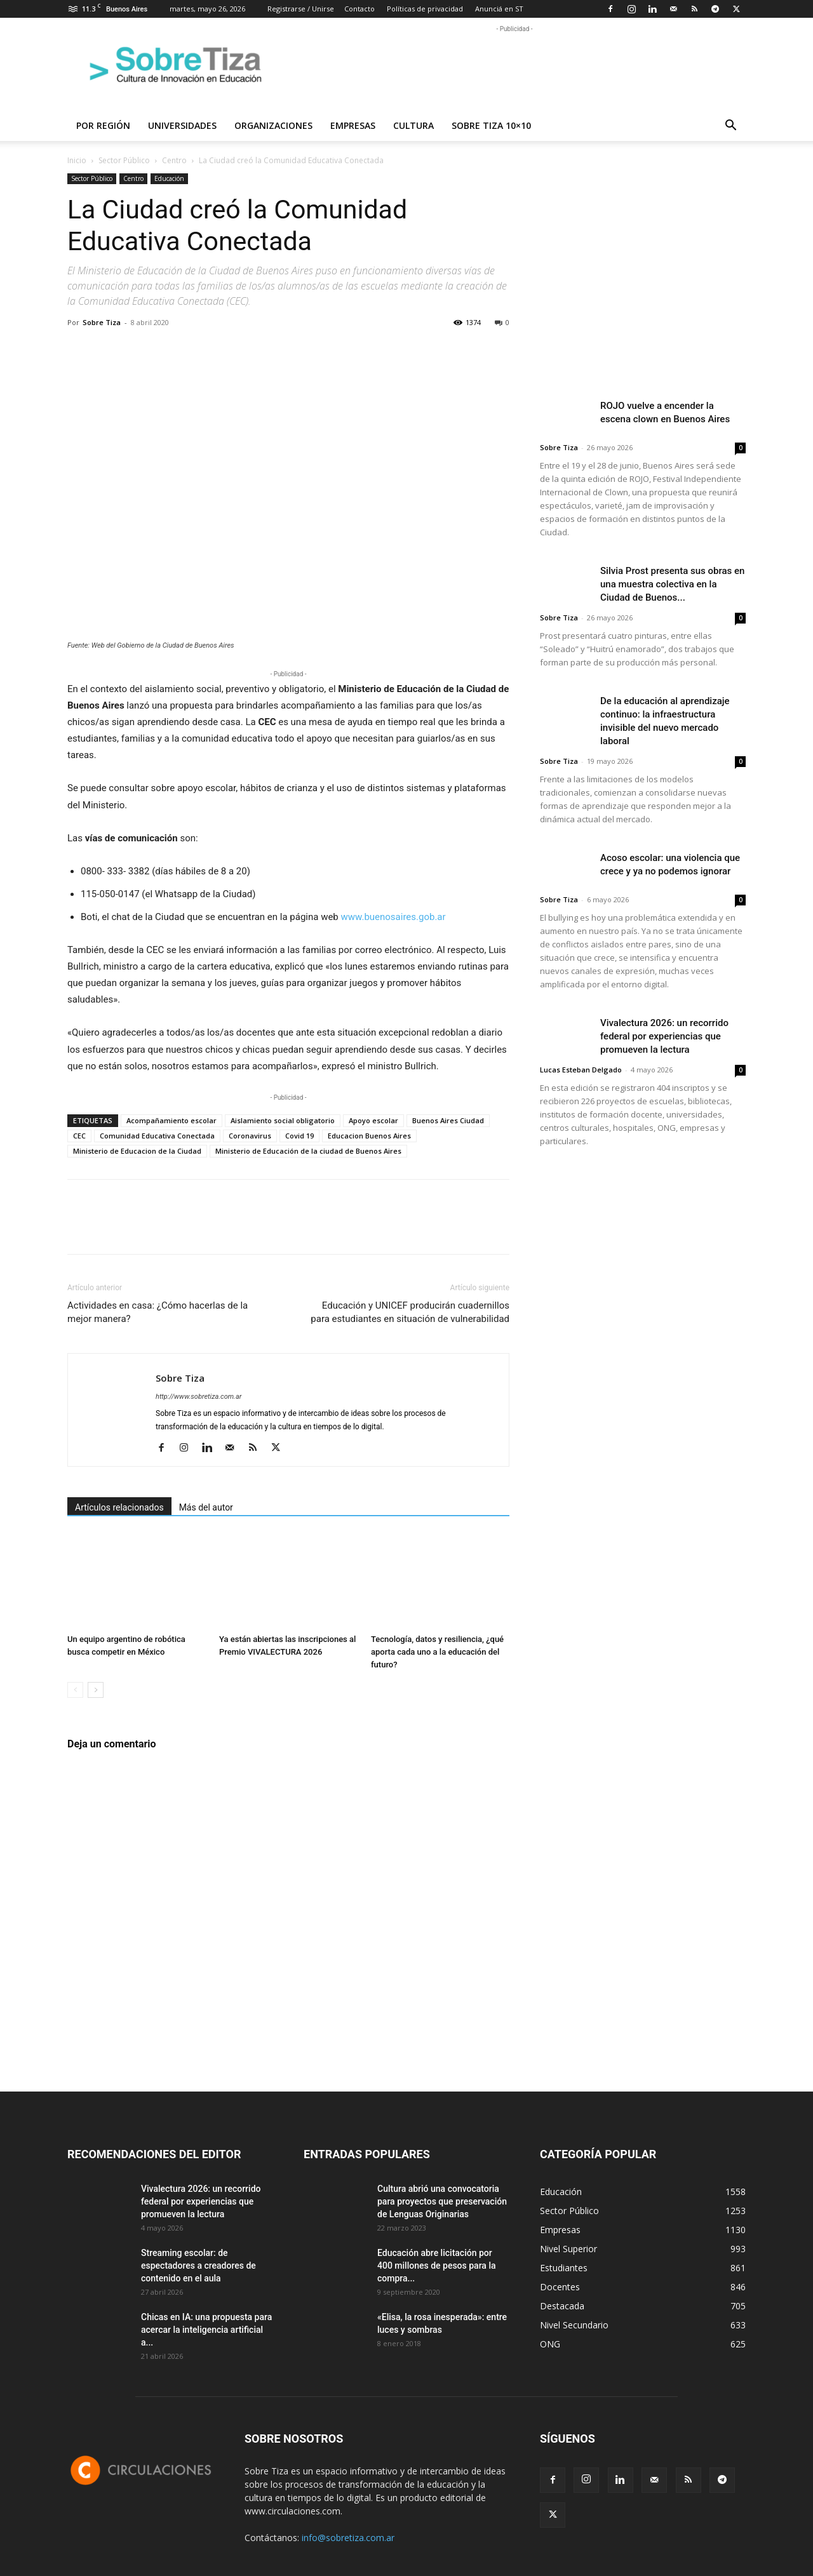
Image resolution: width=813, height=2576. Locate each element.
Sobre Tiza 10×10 (491, 125)
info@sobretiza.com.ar (348, 2538)
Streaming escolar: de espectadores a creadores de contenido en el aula (198, 2265)
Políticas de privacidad (425, 8)
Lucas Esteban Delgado (581, 1069)
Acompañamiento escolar (171, 1120)
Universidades (182, 125)
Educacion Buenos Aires (369, 1135)
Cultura (413, 125)
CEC (79, 1135)
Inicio (76, 160)
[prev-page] (75, 1690)
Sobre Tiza (102, 322)
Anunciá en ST (499, 8)
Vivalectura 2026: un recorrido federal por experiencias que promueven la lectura (664, 1036)
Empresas (352, 125)
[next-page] (96, 1690)
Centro (174, 160)
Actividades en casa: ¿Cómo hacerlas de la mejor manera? (157, 1312)
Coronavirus (250, 1135)
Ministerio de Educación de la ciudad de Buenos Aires (308, 1151)
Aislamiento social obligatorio (283, 1120)
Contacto (359, 8)
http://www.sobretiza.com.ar (198, 1396)
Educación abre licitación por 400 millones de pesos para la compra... (436, 2265)
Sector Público (124, 160)
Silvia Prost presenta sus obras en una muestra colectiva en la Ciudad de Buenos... (672, 584)
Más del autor (206, 1507)
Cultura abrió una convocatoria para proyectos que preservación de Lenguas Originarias (442, 2201)
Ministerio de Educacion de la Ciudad (137, 1151)
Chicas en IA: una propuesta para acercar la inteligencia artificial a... (206, 2329)
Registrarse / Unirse (300, 8)
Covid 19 (299, 1135)
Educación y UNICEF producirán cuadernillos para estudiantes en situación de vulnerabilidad (410, 1312)
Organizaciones (273, 125)
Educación (169, 178)
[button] (730, 127)
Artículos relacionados (119, 1507)
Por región (103, 125)
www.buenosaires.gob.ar (393, 917)
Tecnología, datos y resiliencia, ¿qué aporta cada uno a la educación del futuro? (437, 1651)
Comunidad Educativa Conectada (157, 1135)
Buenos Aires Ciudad (448, 1120)
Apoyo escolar (373, 1120)
